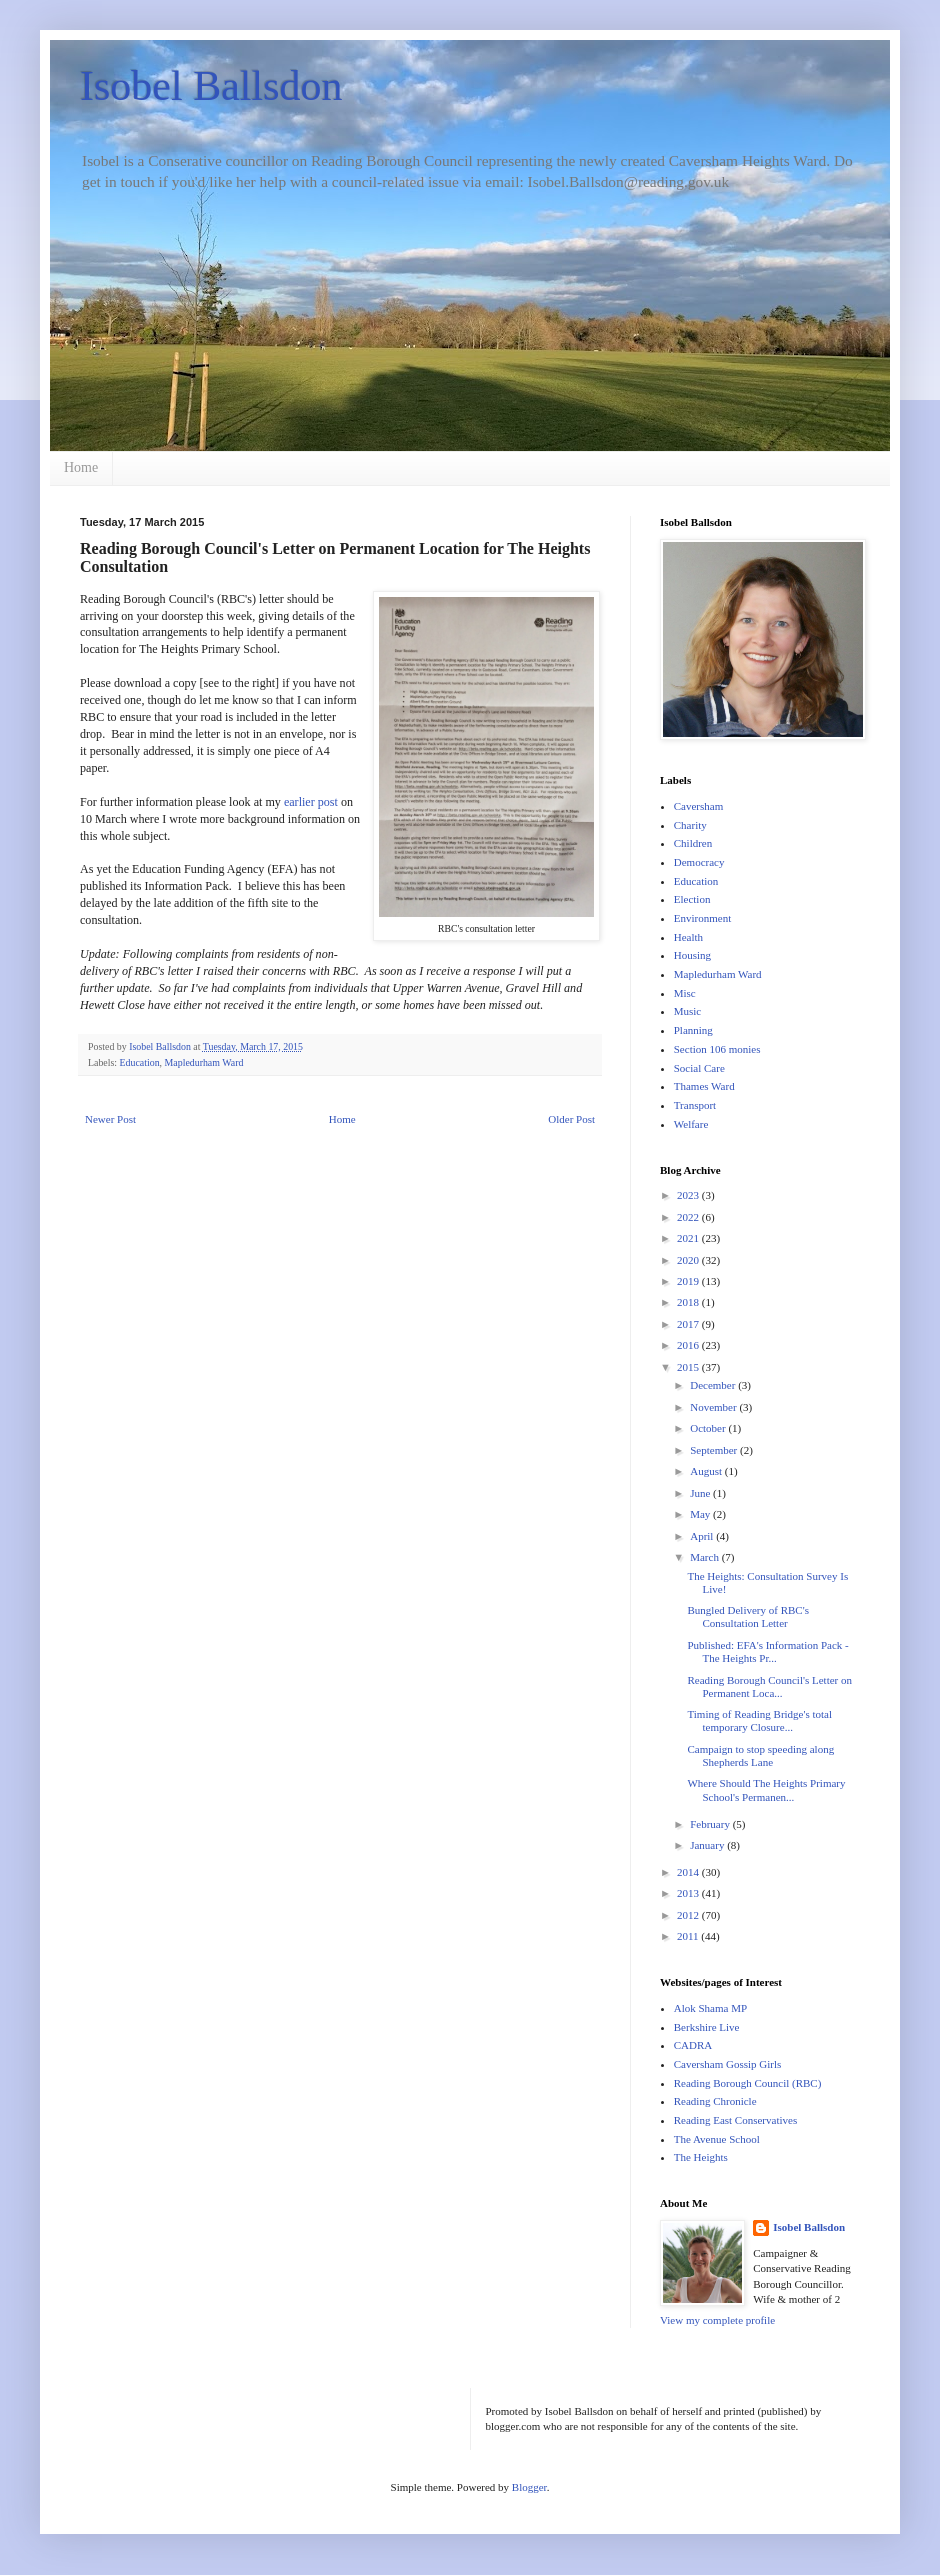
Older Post (571, 1119)
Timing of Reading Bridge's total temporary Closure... (759, 1720)
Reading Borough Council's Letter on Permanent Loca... (769, 1686)
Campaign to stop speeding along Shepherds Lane (760, 1755)
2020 (689, 1260)
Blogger (529, 2487)
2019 (689, 1281)
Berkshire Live (707, 2027)
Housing (692, 955)
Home (81, 467)
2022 (689, 1217)
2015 (689, 1367)
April (703, 1536)
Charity (690, 825)
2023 (689, 1195)
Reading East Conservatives (735, 2120)
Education (140, 1062)
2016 (689, 1345)
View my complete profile (717, 2320)
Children (693, 843)
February (711, 1824)
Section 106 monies (717, 1049)
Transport (695, 1105)
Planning (693, 1030)
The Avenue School (717, 2139)
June (701, 1493)
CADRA (693, 2045)
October (709, 1428)
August (707, 1471)
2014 (689, 1872)
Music (688, 1011)
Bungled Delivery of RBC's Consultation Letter (747, 1616)
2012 (689, 1915)
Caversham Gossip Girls (728, 2064)
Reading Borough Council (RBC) (748, 2083)
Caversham (698, 806)
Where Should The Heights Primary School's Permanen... (766, 1789)
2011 (689, 1936)
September (715, 1450)
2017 (689, 1324)
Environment (702, 918)
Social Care (699, 1068)
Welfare (691, 1124)
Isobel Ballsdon (211, 86)
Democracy (699, 862)
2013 (689, 1893)
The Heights (701, 2157)
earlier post (311, 802)
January (708, 1845)
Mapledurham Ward (204, 1062)
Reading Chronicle (715, 2101)
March (705, 1557)
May (701, 1514)
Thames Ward (704, 1086)
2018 (689, 1302)
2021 (689, 1238)
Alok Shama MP (710, 2008)
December (714, 1385)
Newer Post (110, 1119)
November (714, 1407)
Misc (685, 993)
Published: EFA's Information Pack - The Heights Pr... (767, 1651)
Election (692, 899)
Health (688, 937)
